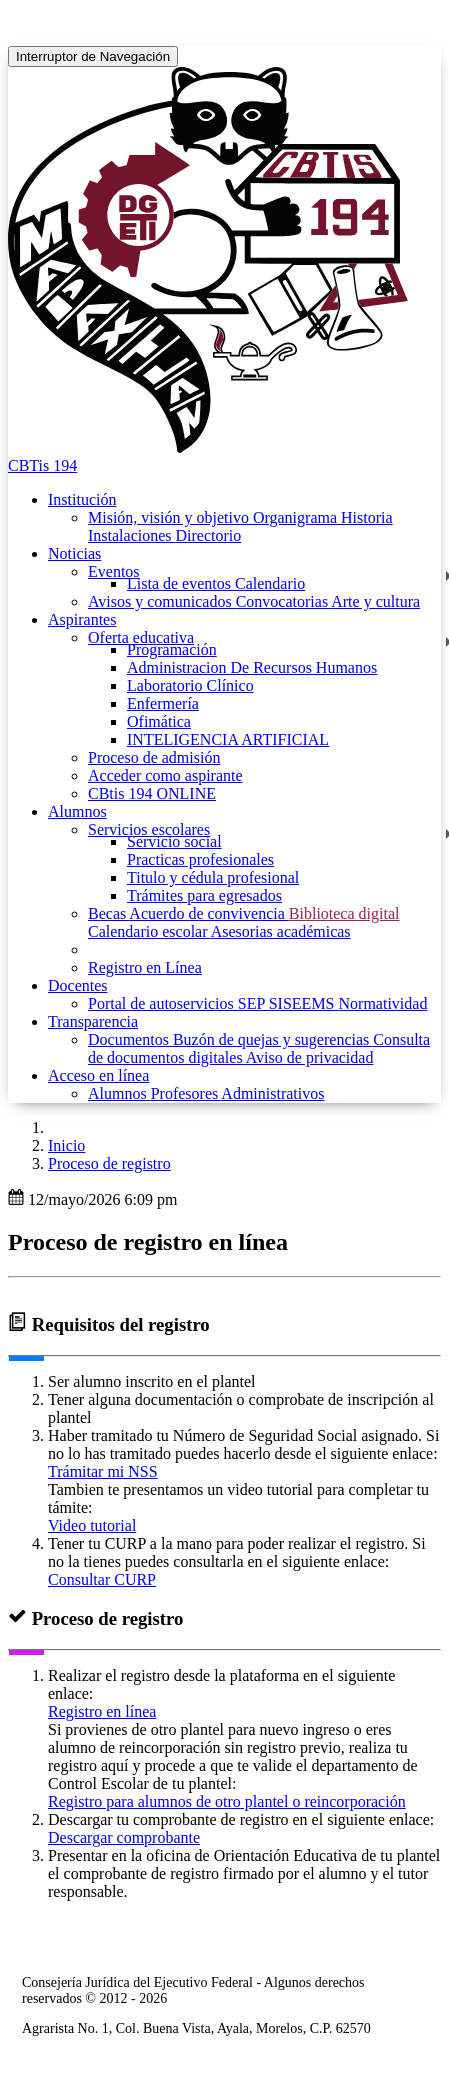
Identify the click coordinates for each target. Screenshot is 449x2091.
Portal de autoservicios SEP (178, 1003)
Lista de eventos (181, 583)
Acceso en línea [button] (98, 1075)
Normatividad (383, 1003)
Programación (172, 649)
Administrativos (272, 1093)
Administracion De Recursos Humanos (252, 667)
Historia (367, 517)
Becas (108, 913)
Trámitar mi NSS (103, 1471)
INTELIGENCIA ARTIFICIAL (228, 739)
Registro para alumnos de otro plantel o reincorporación (227, 1801)
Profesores (186, 1093)
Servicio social (174, 841)
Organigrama (297, 517)
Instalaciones (132, 535)
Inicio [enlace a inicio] (66, 1145)
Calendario (270, 583)
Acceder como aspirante (165, 775)
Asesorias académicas (281, 931)
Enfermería (163, 703)
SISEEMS (304, 1003)
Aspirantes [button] (82, 619)
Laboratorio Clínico (190, 685)
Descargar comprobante (124, 1837)
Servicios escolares (149, 829)
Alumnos (119, 1093)
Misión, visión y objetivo (170, 517)
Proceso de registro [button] (109, 1163)
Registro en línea (102, 1711)
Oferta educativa (141, 637)
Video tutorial (92, 1525)
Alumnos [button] (77, 811)
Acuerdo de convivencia (208, 913)
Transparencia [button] (93, 1021)
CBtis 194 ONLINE (152, 793)
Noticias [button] (74, 553)
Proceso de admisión (154, 757)
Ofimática (159, 721)
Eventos (114, 571)
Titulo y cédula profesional (213, 877)
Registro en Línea (145, 967)
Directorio (209, 535)
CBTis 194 (42, 465)
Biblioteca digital (344, 913)
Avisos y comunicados (162, 601)
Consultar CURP (102, 1579)
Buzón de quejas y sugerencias (273, 1039)
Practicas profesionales (200, 859)
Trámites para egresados (204, 895)
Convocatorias (284, 601)
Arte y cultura (375, 601)
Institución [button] (82, 499)
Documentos (130, 1039)
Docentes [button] (78, 985)
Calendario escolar (149, 931)
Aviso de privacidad (310, 1057)
